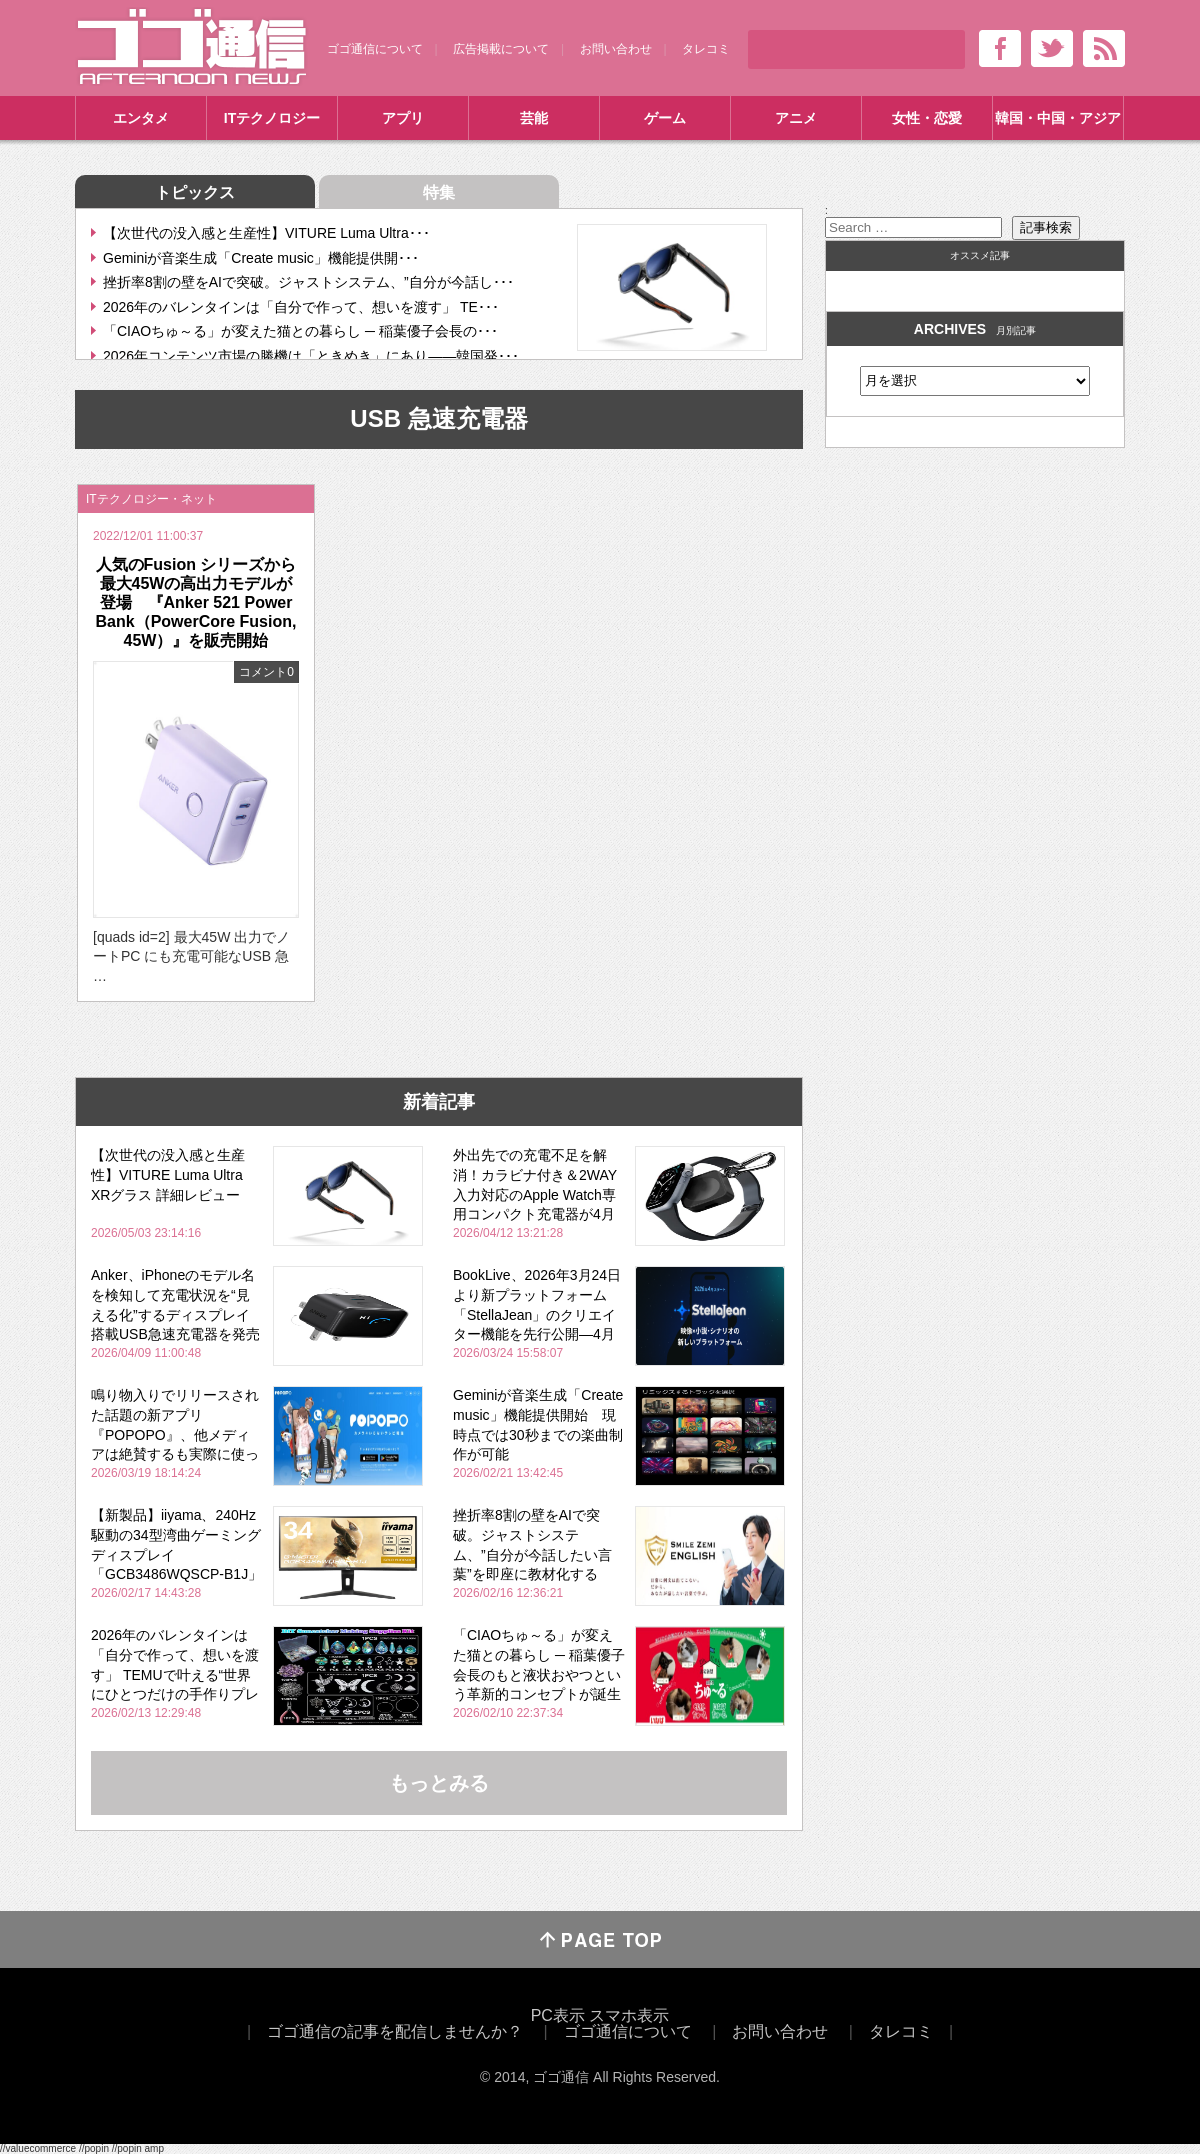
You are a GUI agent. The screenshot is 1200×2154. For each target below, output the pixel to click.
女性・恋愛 (927, 118)
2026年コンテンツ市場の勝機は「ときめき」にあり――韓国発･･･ (311, 356)
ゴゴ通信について (375, 49)
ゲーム (665, 118)
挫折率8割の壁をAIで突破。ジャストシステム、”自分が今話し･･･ (308, 282)
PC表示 (558, 2015)
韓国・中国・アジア (1058, 118)
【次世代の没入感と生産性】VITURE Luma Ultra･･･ (266, 233)
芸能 (534, 118)
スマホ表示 (629, 2015)
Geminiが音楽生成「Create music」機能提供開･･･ (261, 258)
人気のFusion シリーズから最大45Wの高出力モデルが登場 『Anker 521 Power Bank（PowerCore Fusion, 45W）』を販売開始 (196, 603)
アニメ (796, 118)
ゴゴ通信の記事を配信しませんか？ (395, 2031)
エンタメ (141, 118)
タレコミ (706, 49)
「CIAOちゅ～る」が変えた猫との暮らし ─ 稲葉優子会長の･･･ (300, 331)
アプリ (403, 118)
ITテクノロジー (272, 118)
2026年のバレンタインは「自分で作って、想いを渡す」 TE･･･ (301, 307)
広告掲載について (501, 49)
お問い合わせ (616, 49)
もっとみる (439, 1783)
